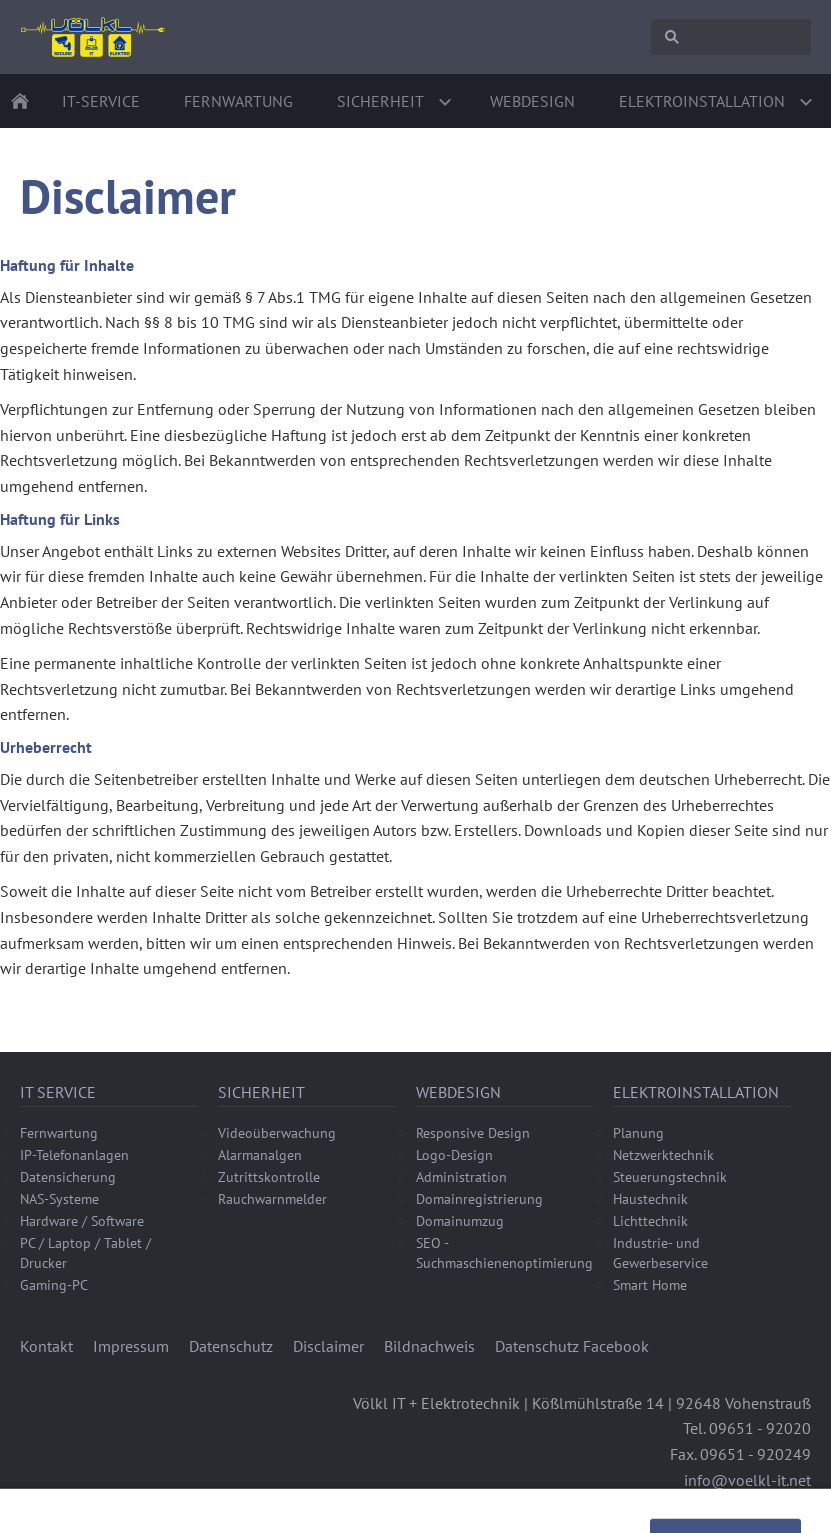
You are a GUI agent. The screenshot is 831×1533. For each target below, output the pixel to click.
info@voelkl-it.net (747, 1480)
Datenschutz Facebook (572, 1346)
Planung (638, 1133)
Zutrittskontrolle (269, 1177)
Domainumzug (460, 1221)
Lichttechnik (650, 1221)
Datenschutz (231, 1346)
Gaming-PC (54, 1285)
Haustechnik (650, 1199)
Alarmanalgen (260, 1155)
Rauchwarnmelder (272, 1199)
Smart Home (650, 1285)
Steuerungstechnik (670, 1177)
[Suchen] (731, 37)
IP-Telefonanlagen (74, 1155)
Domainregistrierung (479, 1199)
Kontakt (46, 1346)
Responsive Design (473, 1133)
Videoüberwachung (277, 1133)
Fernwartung (59, 1133)
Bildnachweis (429, 1346)
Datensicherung (68, 1177)
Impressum (131, 1346)
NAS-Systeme (59, 1199)
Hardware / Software (82, 1221)
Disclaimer (328, 1346)
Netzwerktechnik (663, 1155)
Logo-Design (454, 1155)
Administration (461, 1177)
